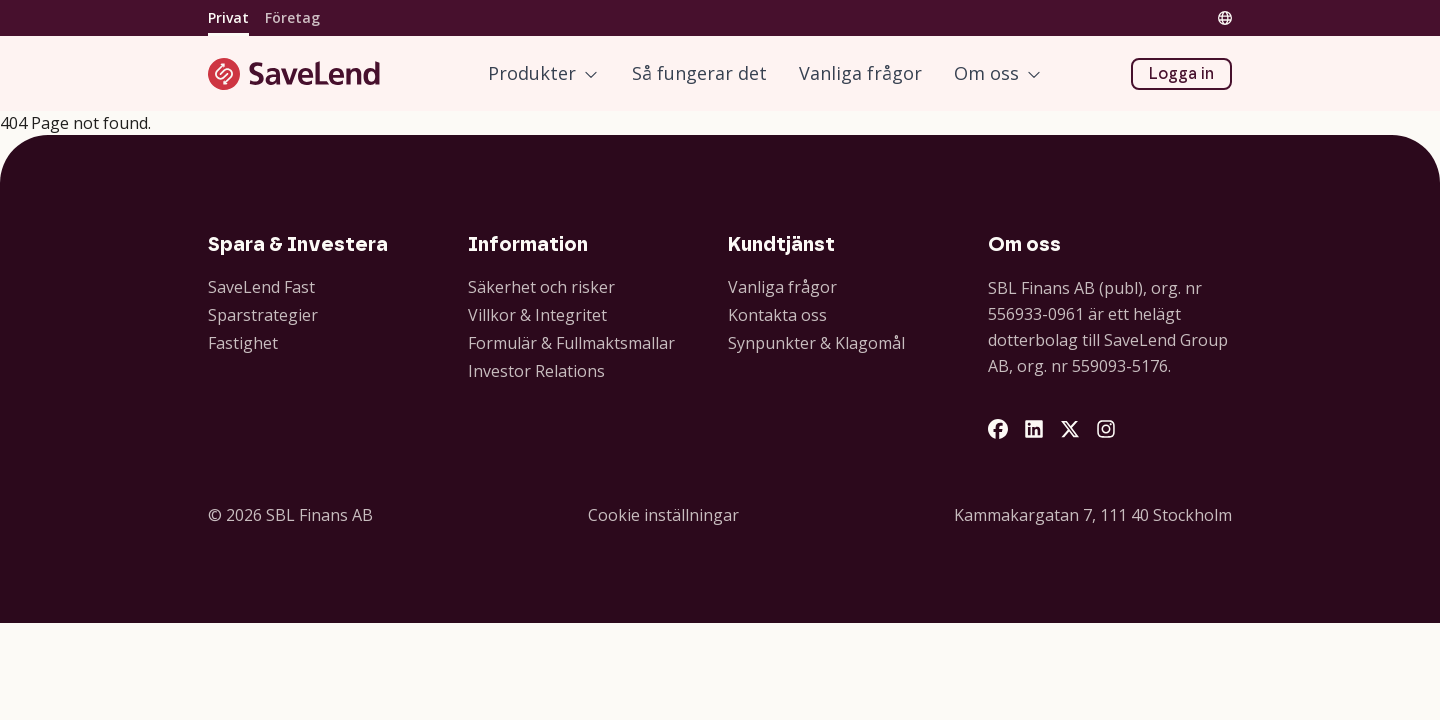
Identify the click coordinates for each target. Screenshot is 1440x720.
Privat (228, 17)
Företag (292, 17)
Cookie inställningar (663, 515)
